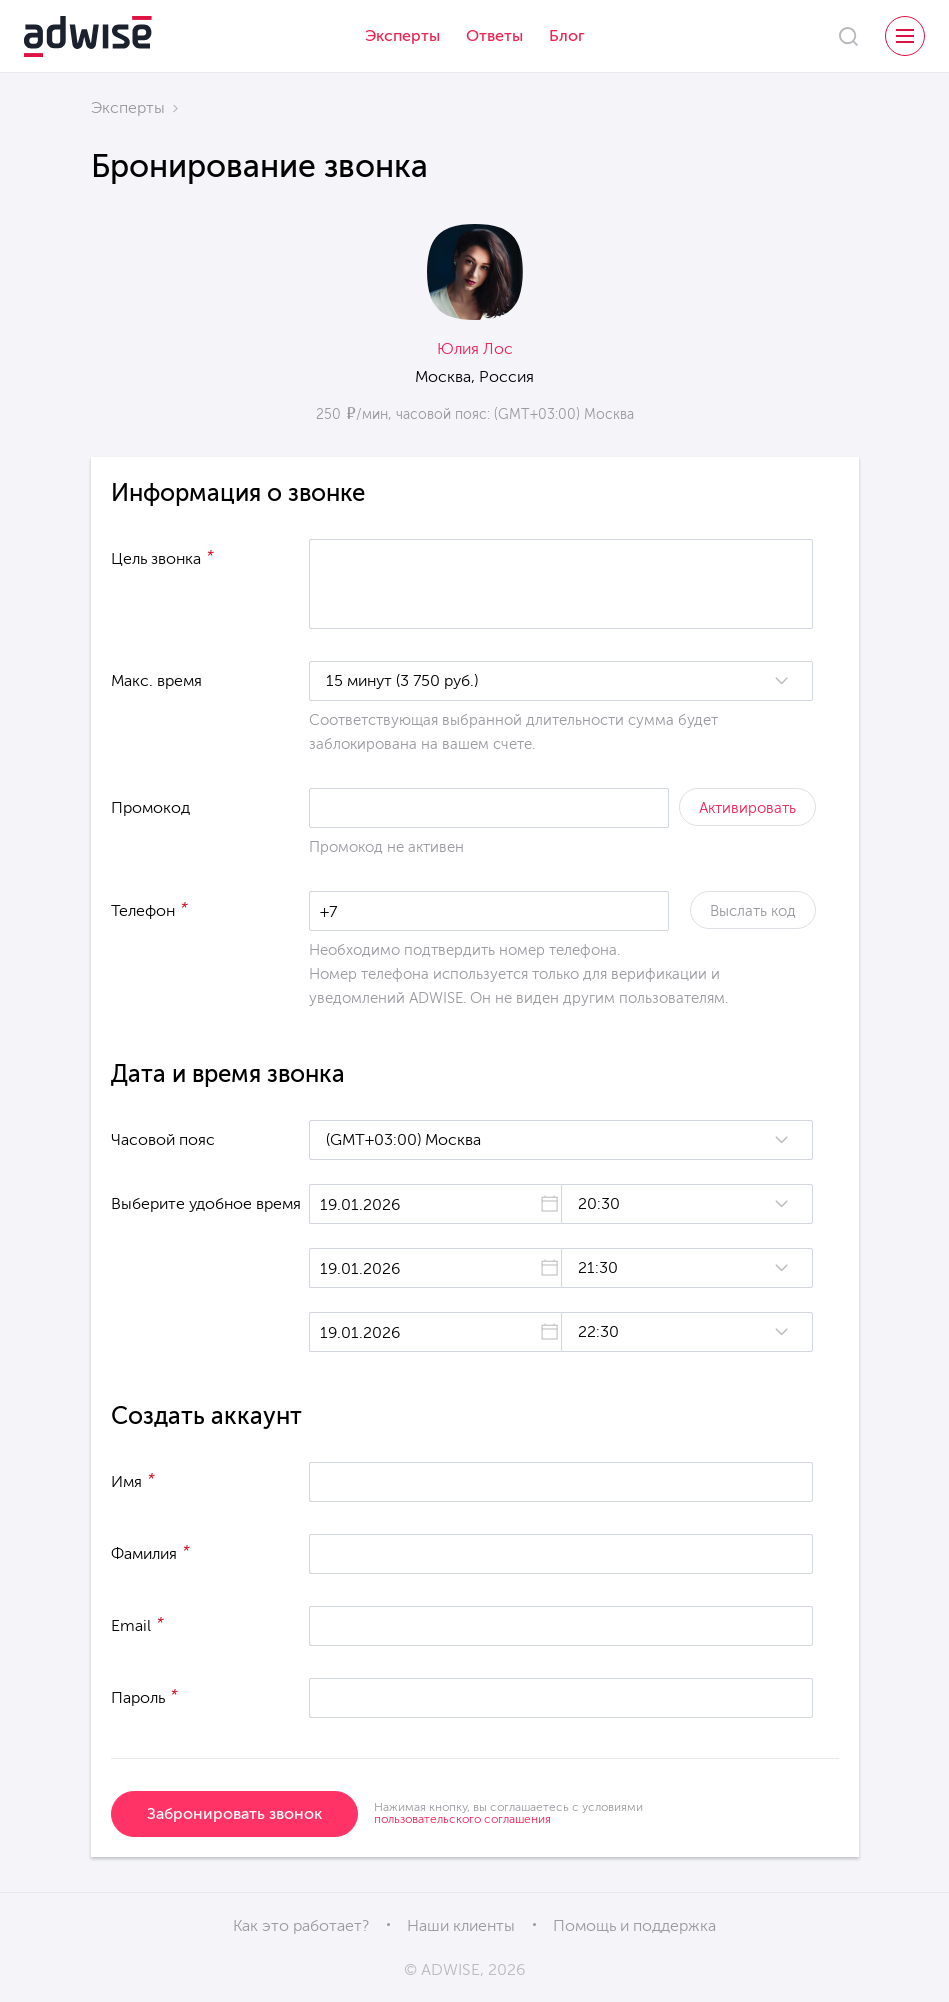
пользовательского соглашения (462, 1819)
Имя (133, 1480)
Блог (567, 35)
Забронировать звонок (234, 1813)
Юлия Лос (475, 348)
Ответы (494, 35)
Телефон (149, 909)
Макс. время (156, 680)
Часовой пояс (163, 1139)
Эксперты (402, 35)
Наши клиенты (461, 1925)
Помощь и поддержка (634, 1925)
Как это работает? (301, 1925)
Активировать (747, 808)
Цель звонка (162, 557)
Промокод (150, 807)
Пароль (144, 1696)
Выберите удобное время (206, 1203)
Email (137, 1624)
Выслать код (753, 911)
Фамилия (150, 1552)
